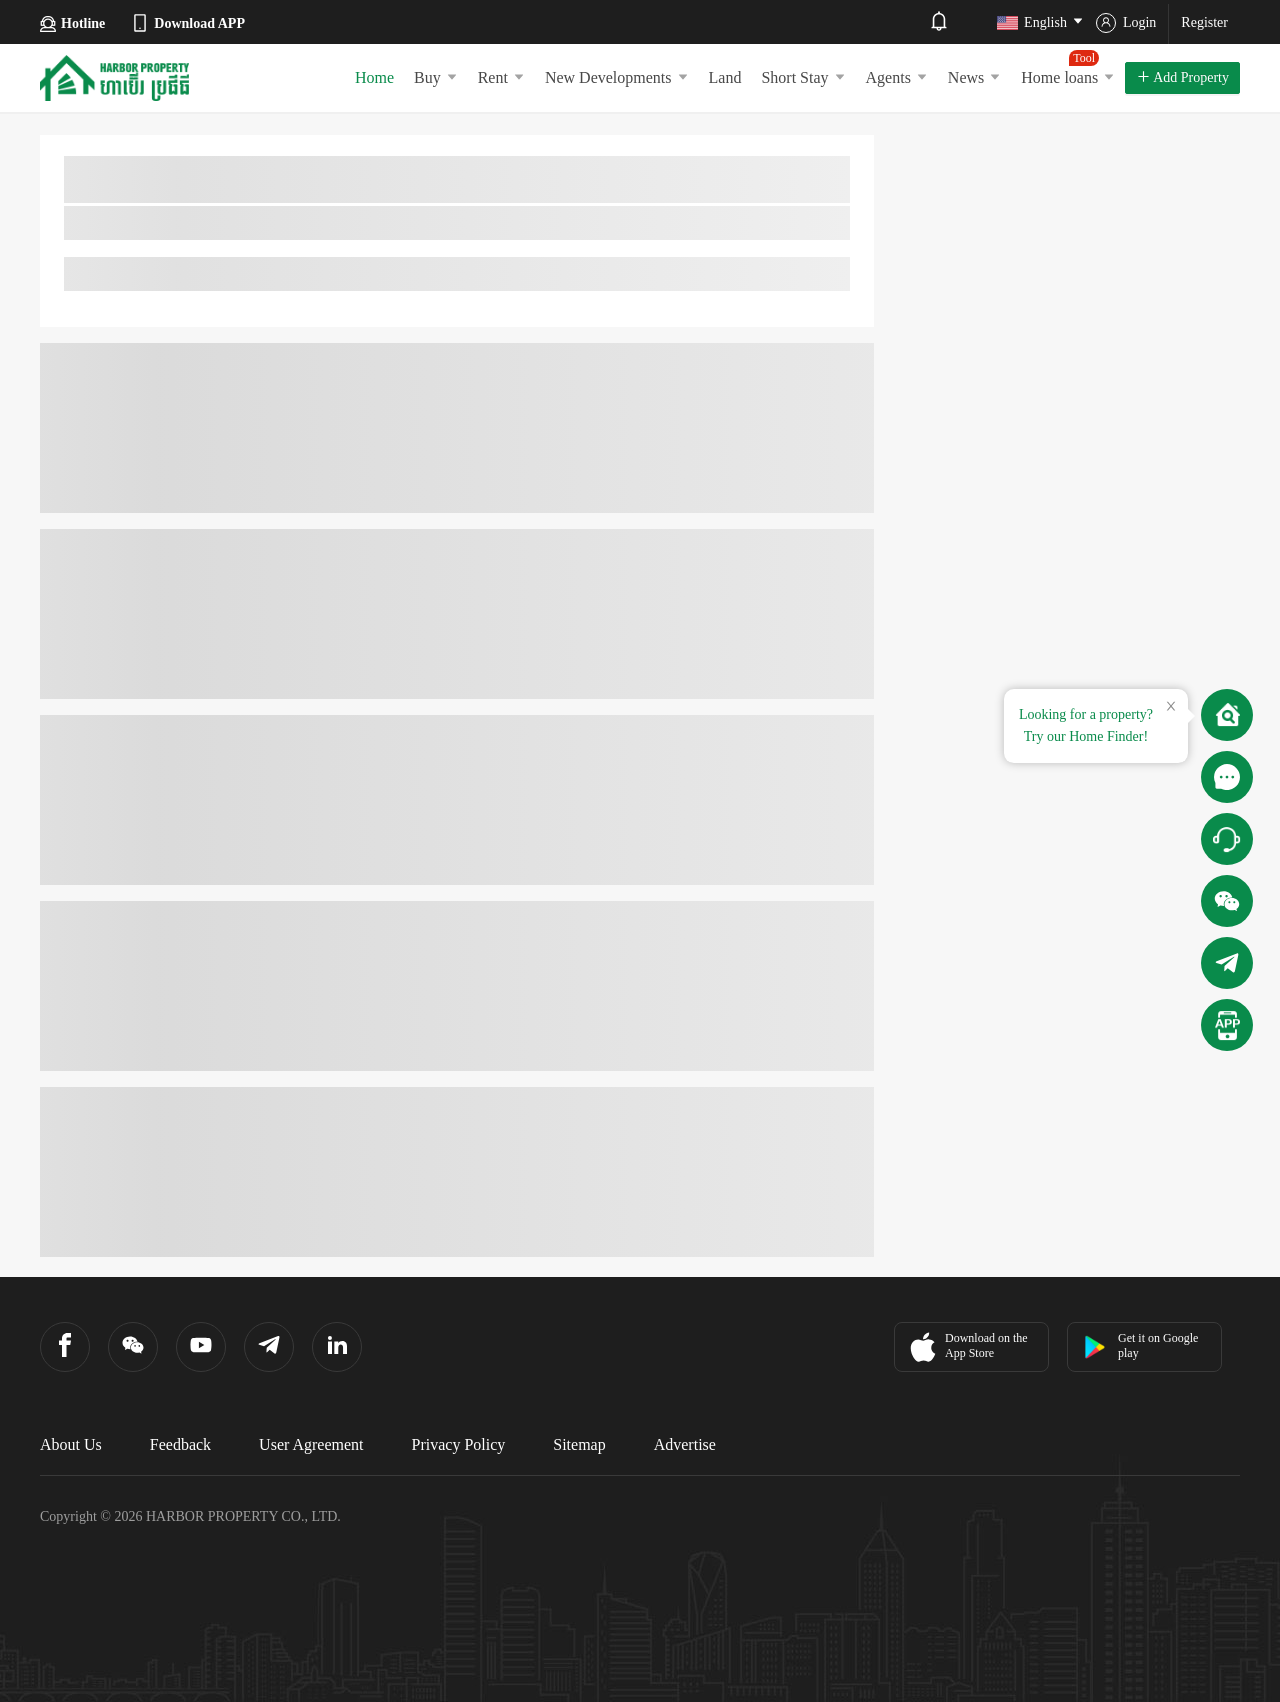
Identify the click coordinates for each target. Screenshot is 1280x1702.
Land (725, 77)
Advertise (685, 1444)
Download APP (187, 23)
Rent (501, 77)
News (974, 77)
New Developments (617, 77)
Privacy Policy (459, 1444)
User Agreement (311, 1444)
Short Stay (803, 77)
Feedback (180, 1444)
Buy (436, 77)
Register (1204, 22)
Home (374, 77)
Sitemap (579, 1444)
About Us (71, 1444)
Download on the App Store (966, 1347)
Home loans (1068, 68)
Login (1126, 23)
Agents (897, 77)
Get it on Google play (1140, 1345)
